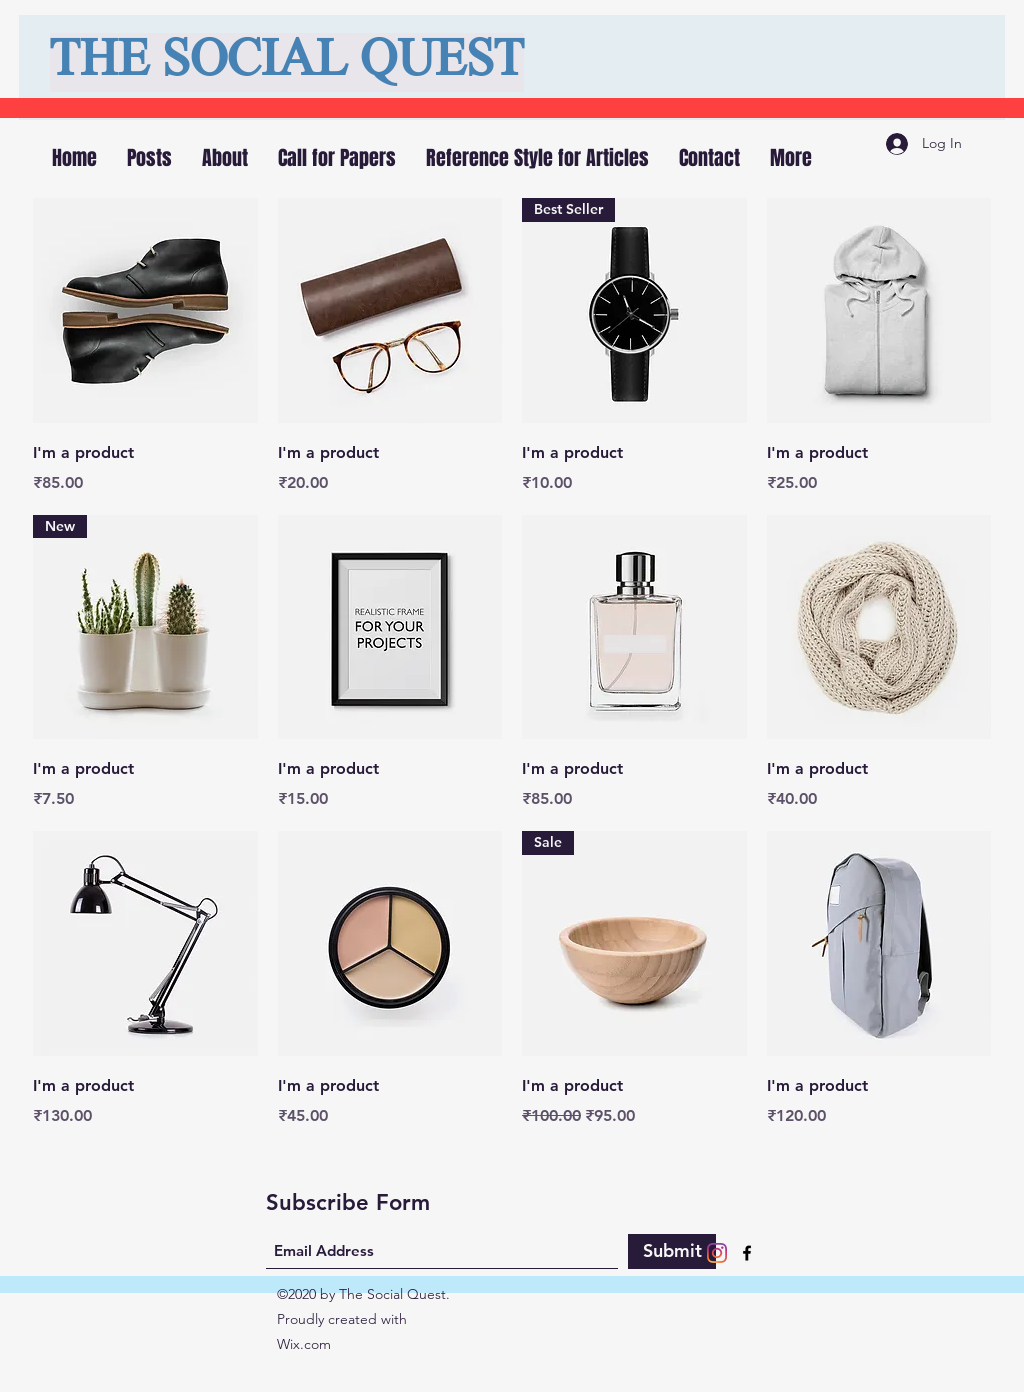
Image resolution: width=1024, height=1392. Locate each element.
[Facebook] (747, 1253)
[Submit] (672, 1251)
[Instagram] (717, 1253)
